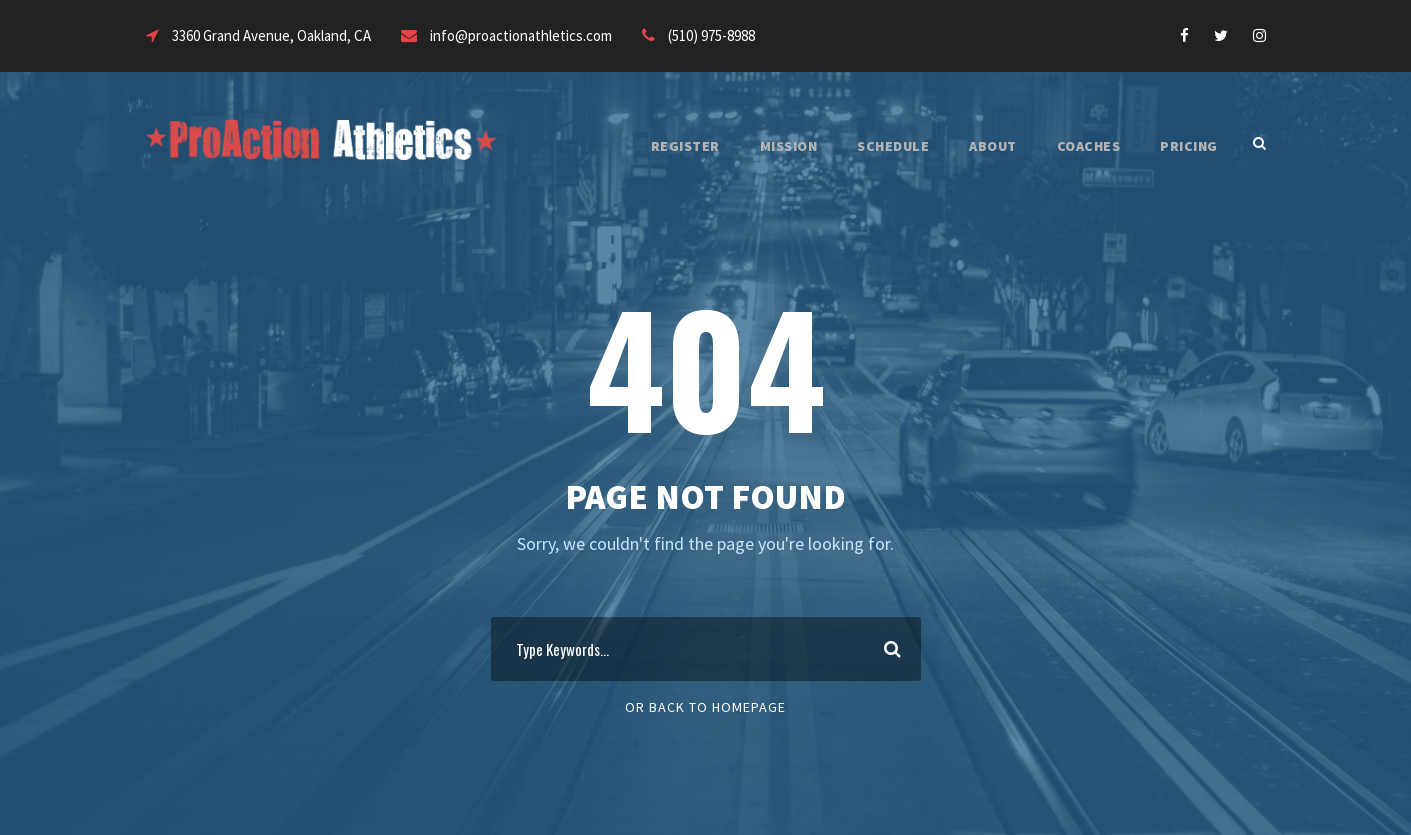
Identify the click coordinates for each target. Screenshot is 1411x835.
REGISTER (649, 146)
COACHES (1079, 146)
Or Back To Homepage (705, 707)
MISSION (757, 146)
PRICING (1187, 146)
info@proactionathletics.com (556, 35)
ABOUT (976, 146)
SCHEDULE (869, 146)
